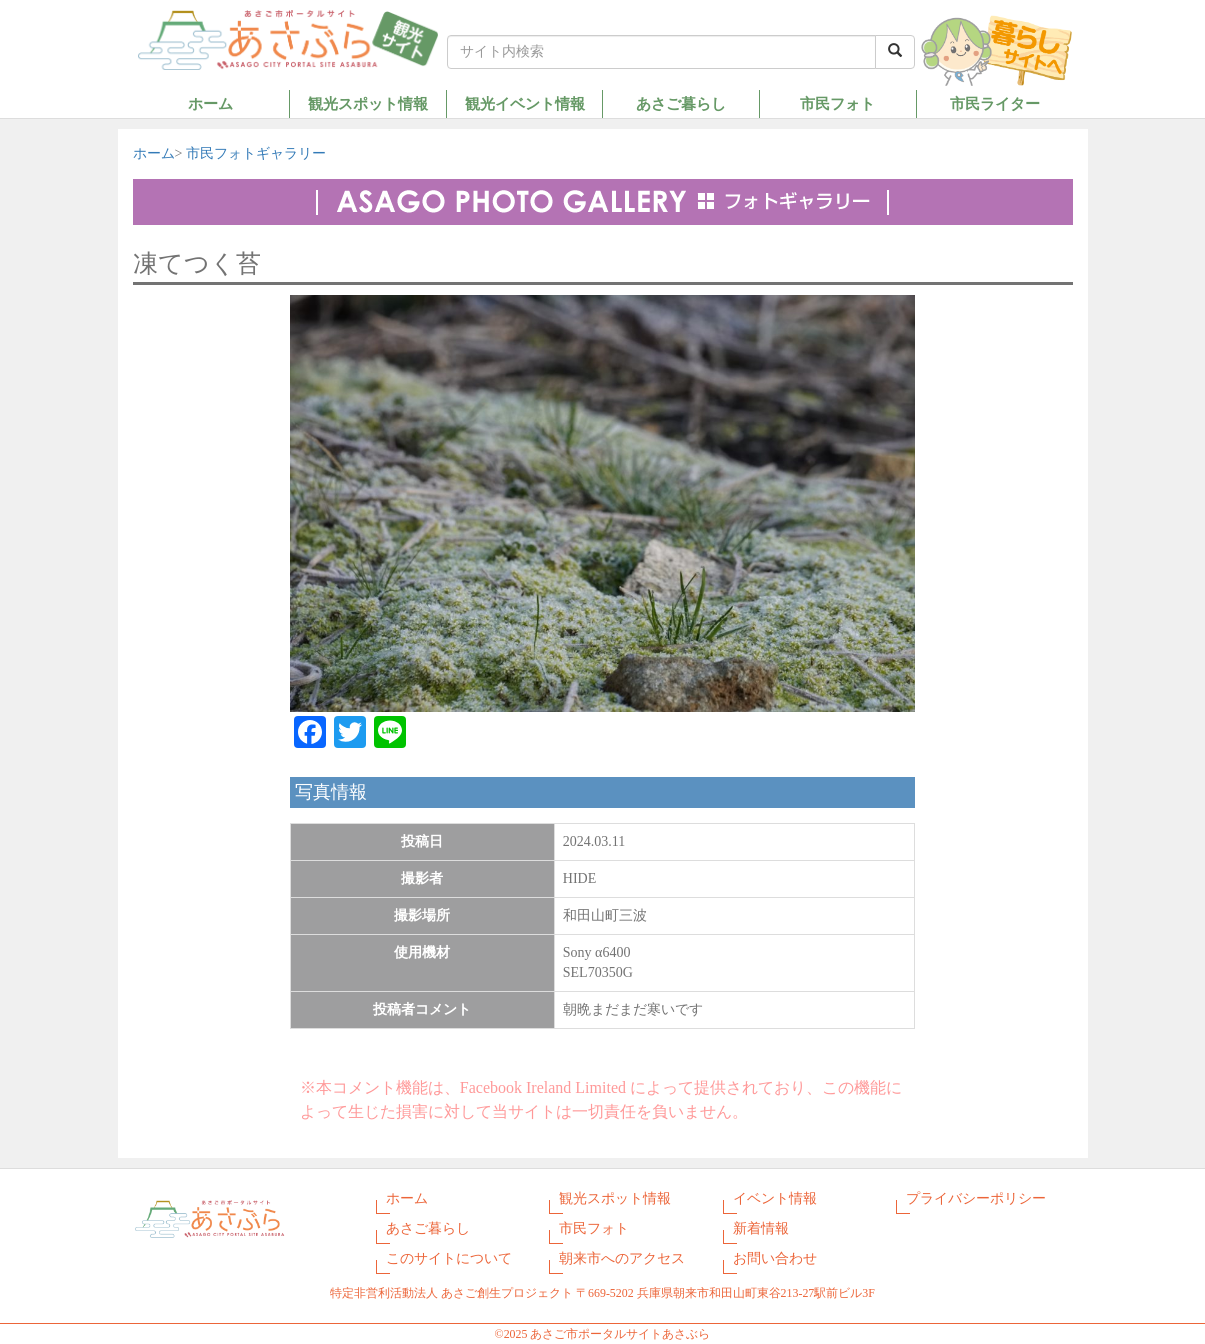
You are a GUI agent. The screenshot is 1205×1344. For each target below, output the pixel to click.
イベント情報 (775, 1198)
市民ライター (995, 103)
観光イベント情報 (525, 103)
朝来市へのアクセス (622, 1258)
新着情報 (761, 1228)
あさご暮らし (681, 103)
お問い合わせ (775, 1258)
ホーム (210, 103)
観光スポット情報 (368, 103)
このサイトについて (449, 1258)
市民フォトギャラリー (256, 153)
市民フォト (837, 103)
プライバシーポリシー (976, 1198)
